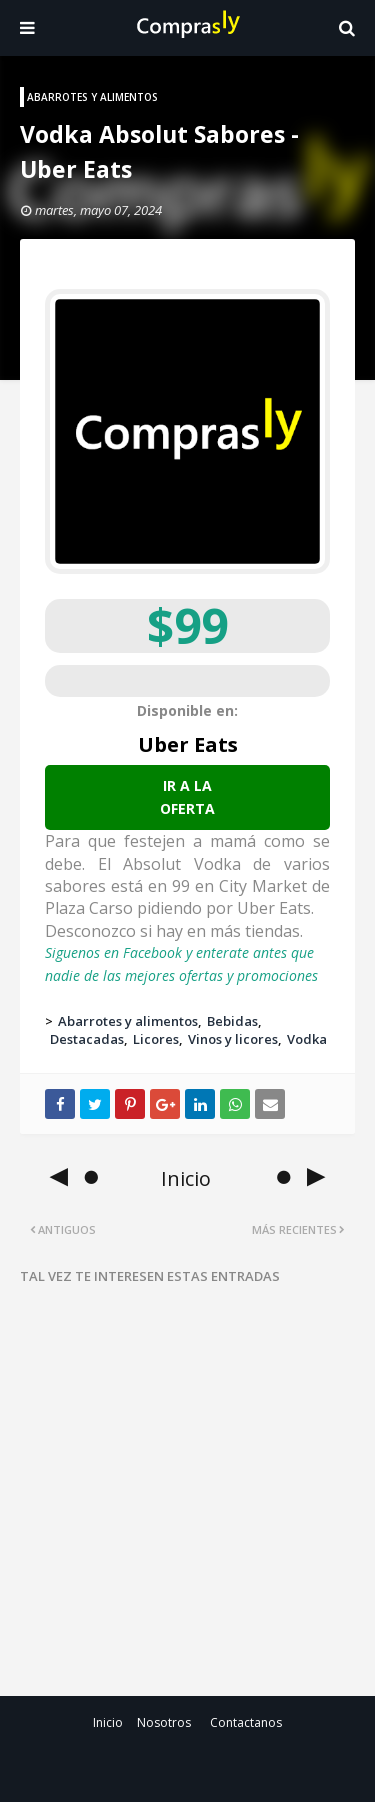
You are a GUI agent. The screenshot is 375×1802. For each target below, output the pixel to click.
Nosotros (164, 1722)
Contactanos (246, 1722)
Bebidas (232, 1021)
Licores (156, 1039)
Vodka (307, 1039)
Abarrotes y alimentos (128, 1021)
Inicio (108, 1722)
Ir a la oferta (187, 796)
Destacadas (87, 1039)
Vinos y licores (233, 1039)
